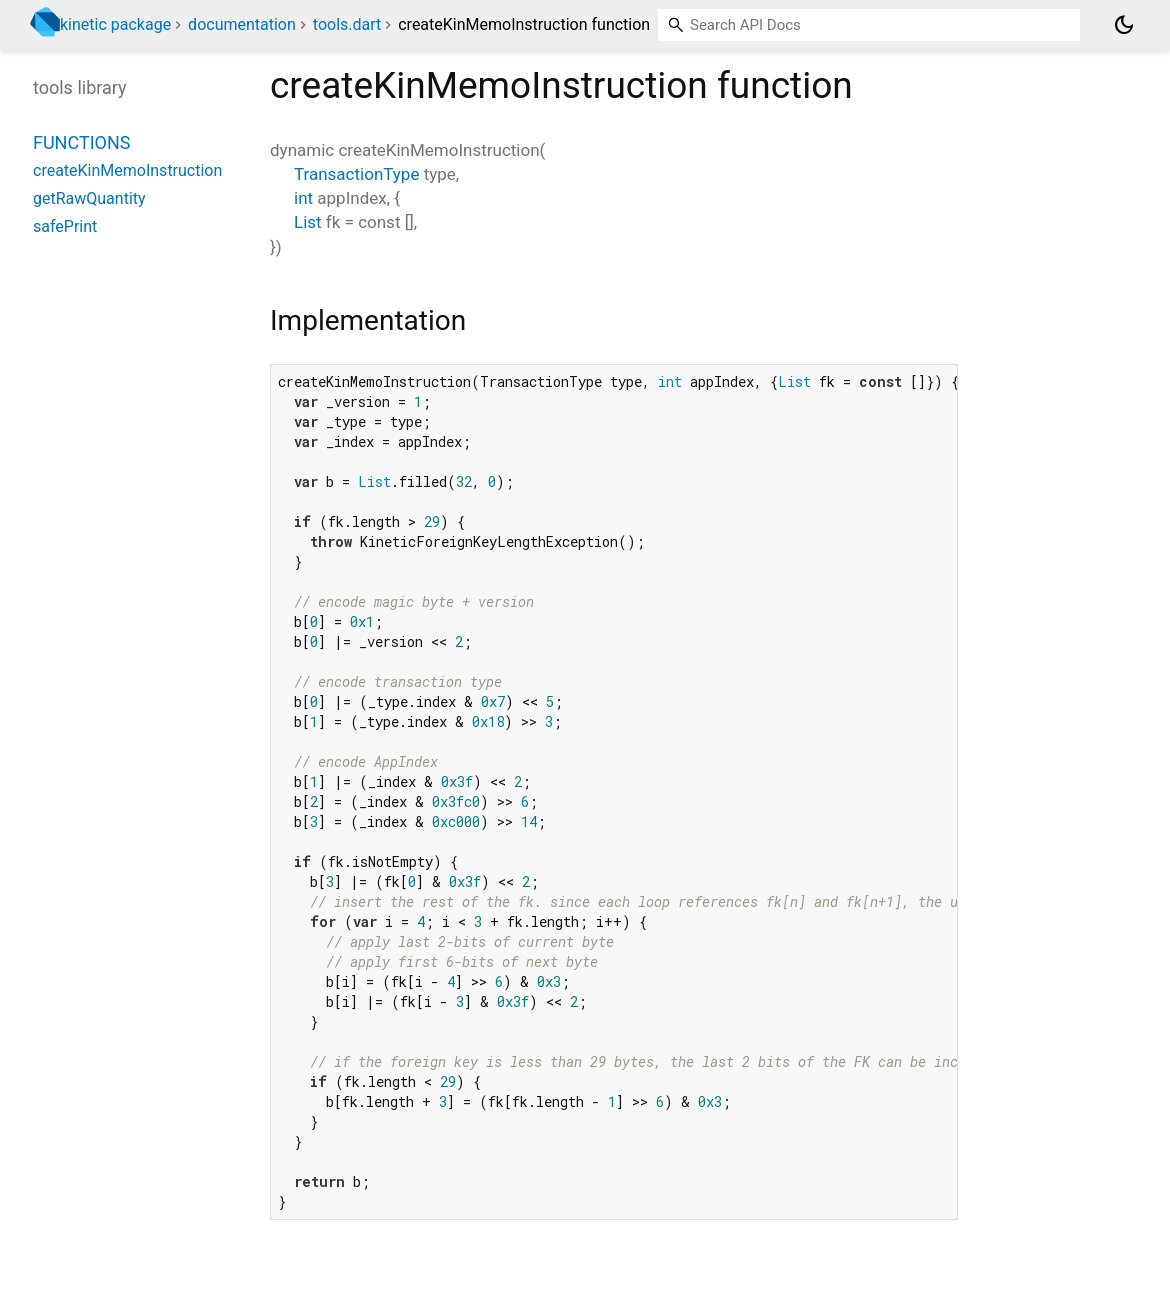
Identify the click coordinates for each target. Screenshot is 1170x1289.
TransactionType (356, 174)
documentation (242, 24)
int (303, 198)
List (308, 222)
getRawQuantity (89, 198)
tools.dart (347, 24)
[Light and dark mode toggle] (1124, 25)
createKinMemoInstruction (127, 170)
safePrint (65, 226)
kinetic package (115, 24)
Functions (81, 142)
